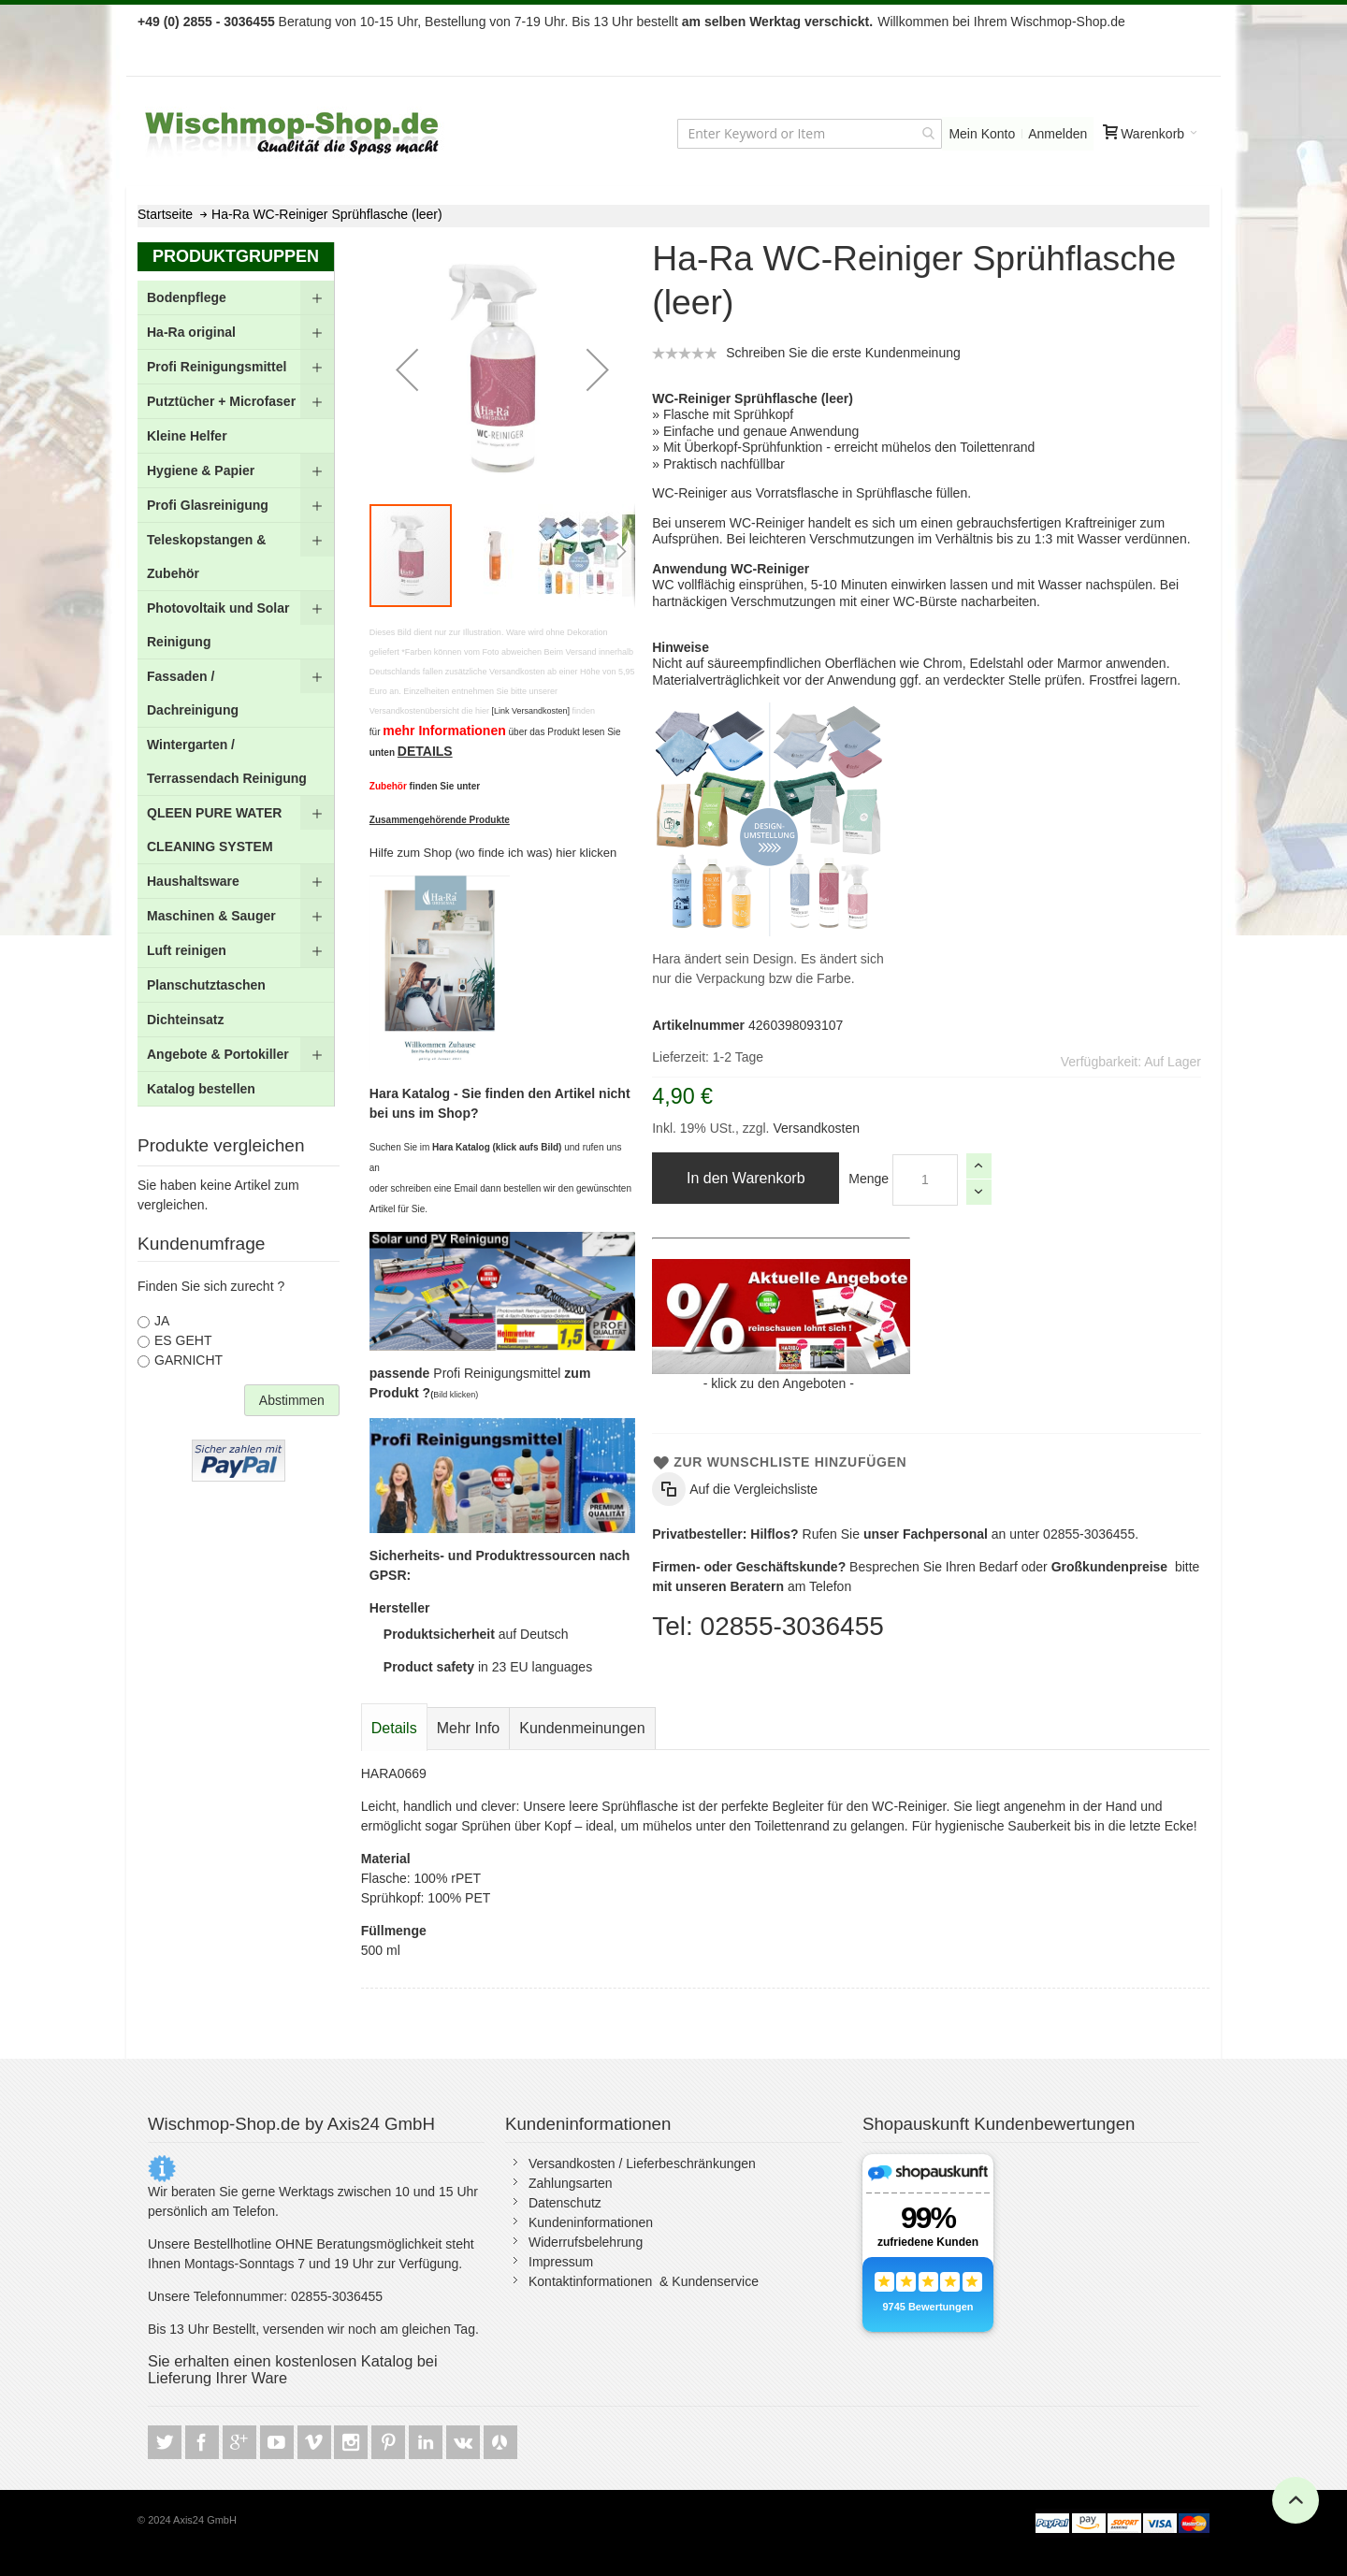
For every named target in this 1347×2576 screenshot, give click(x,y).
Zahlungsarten (571, 2183)
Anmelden (1057, 133)
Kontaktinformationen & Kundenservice (644, 2281)
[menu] (236, 694)
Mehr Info (468, 1728)
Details (394, 1728)
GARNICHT (188, 1360)
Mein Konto (982, 133)
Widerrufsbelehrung (586, 2242)
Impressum (561, 2261)
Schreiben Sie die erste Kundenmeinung (843, 352)
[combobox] (809, 134)
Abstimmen (292, 1400)
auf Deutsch (476, 1634)
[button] (406, 369)
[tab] (394, 1728)
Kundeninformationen (591, 2222)
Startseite (165, 214)
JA (161, 1320)
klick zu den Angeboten (778, 1383)
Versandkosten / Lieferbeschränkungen (642, 2163)
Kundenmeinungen (582, 1728)
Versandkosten (815, 1128)
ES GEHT (182, 1340)
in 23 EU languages (488, 1666)
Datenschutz (565, 2202)
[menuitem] (236, 298)
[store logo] (294, 133)
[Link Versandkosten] (530, 711)
